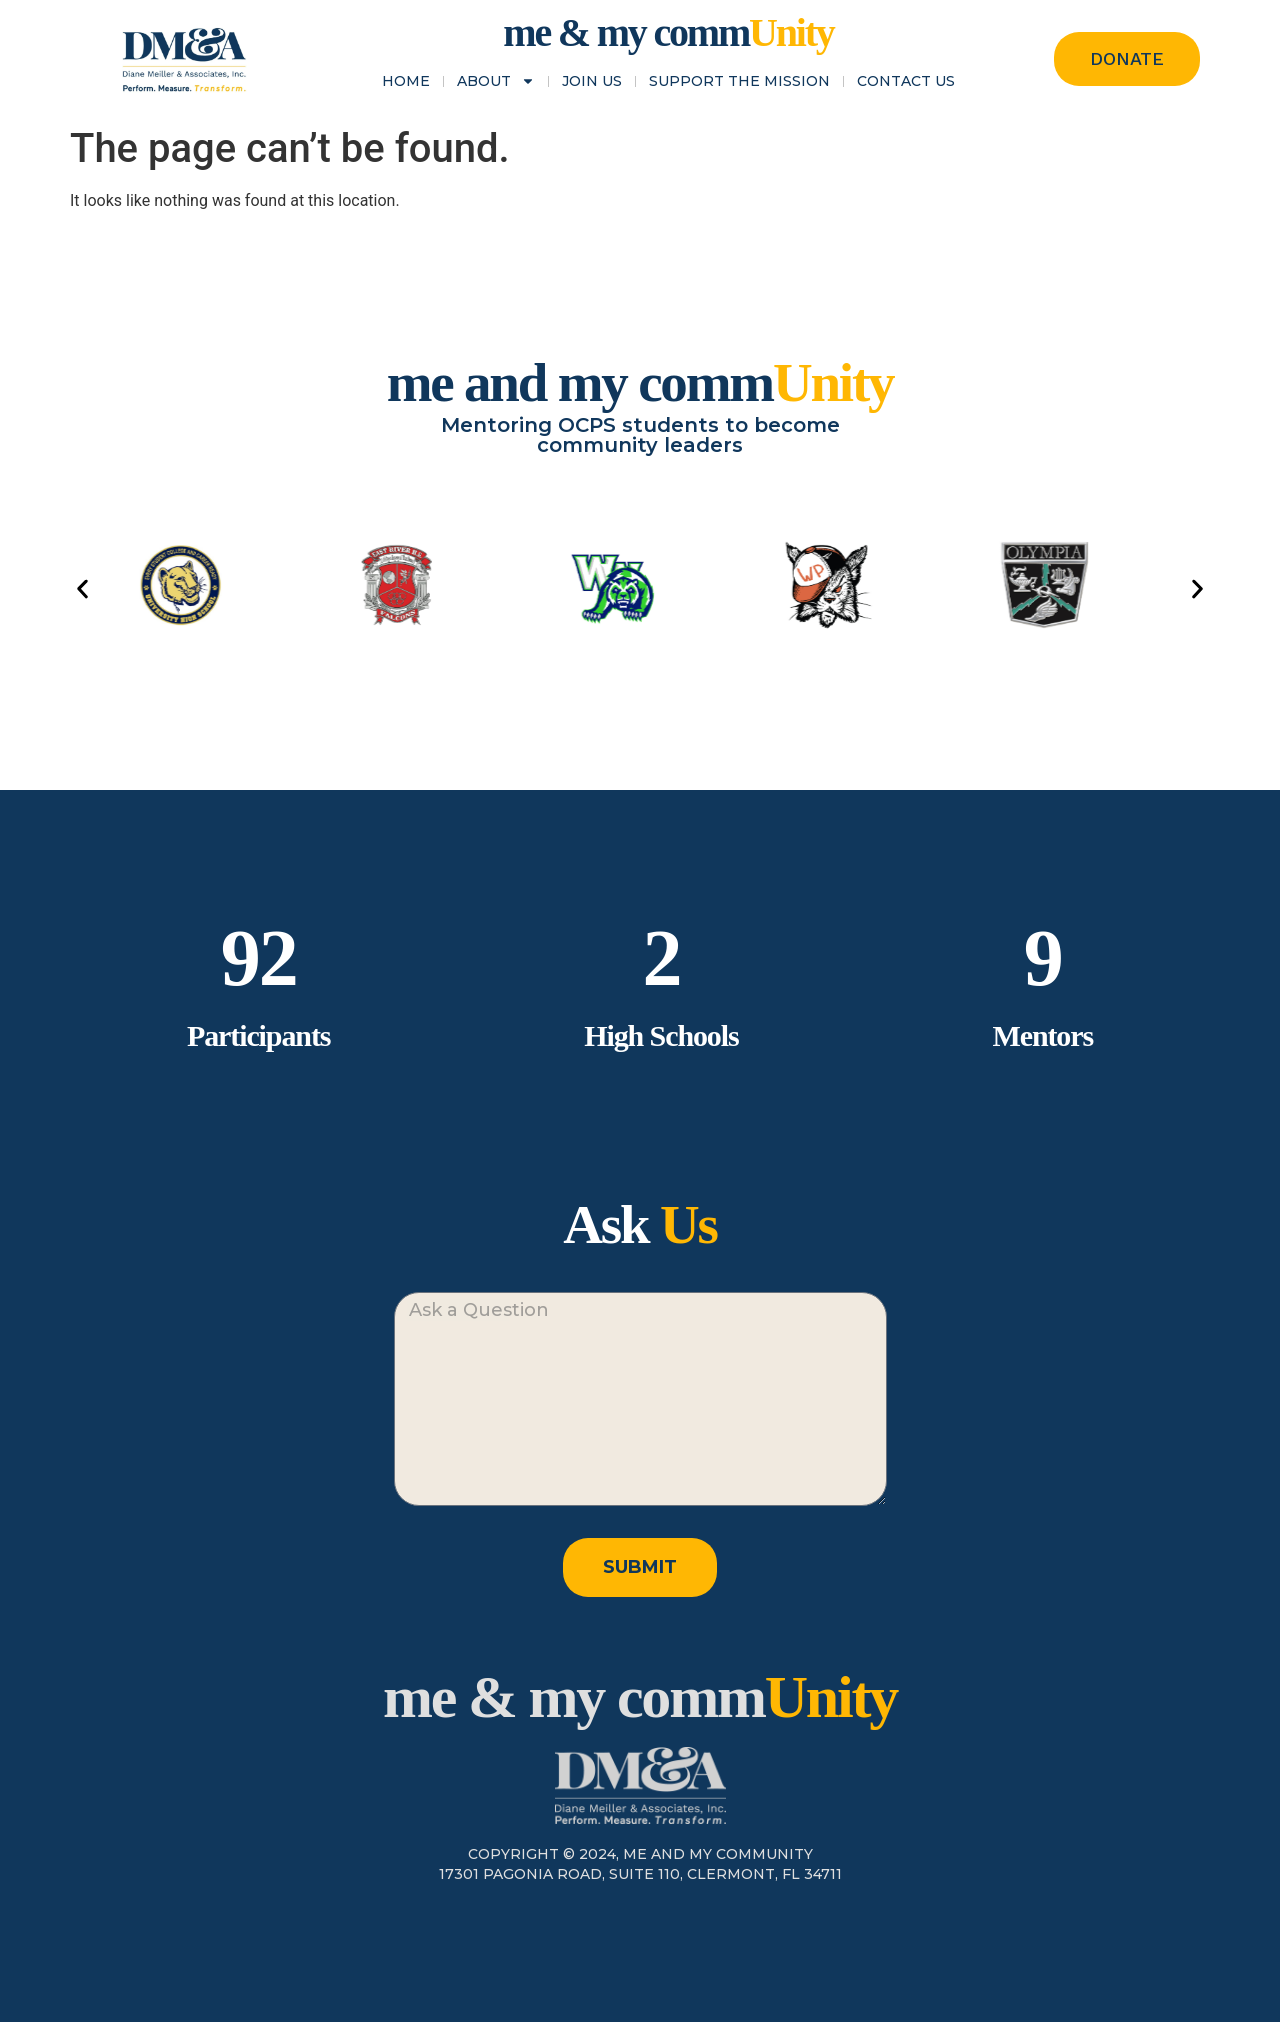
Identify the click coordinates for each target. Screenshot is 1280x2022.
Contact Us (906, 81)
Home (406, 81)
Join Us (592, 81)
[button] (82, 588)
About (496, 81)
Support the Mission (739, 81)
